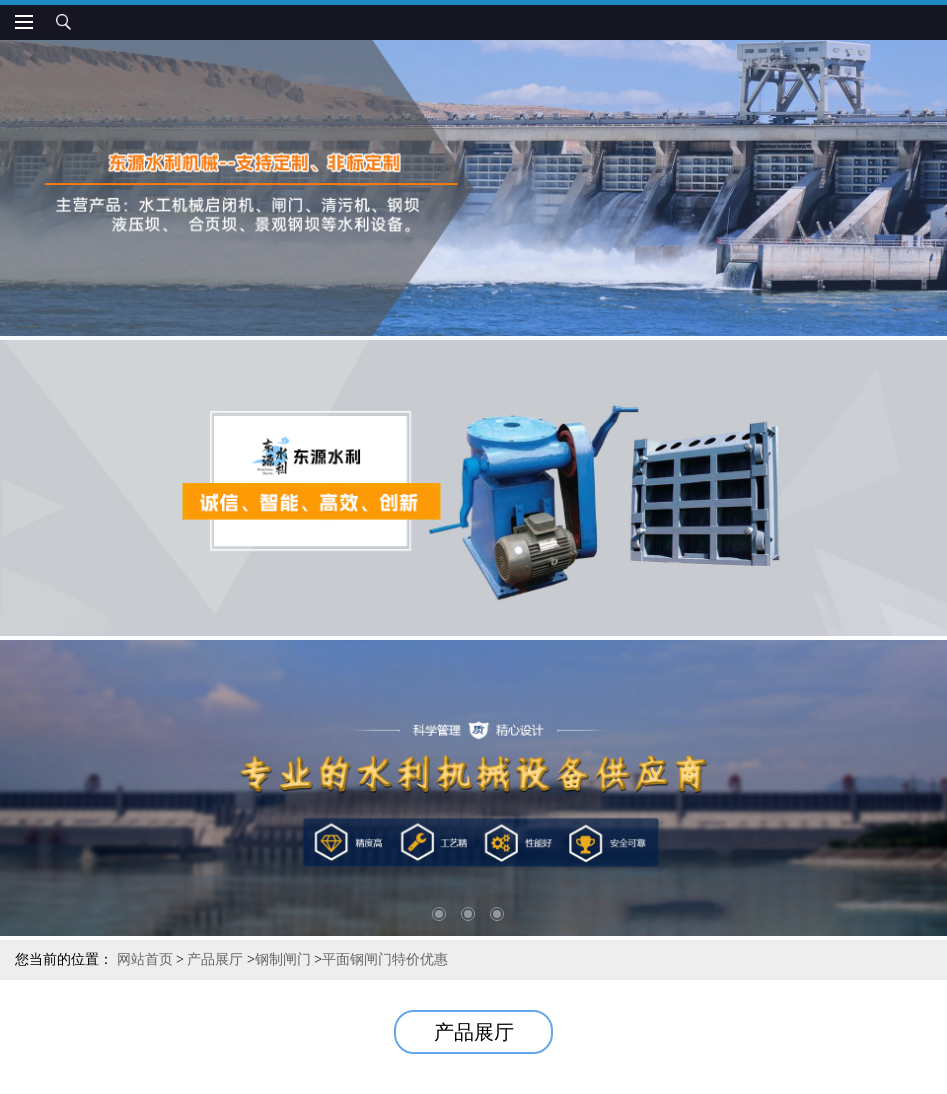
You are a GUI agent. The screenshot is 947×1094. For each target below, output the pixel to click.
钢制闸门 (283, 959)
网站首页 (145, 959)
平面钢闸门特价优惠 (385, 959)
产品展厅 (215, 959)
